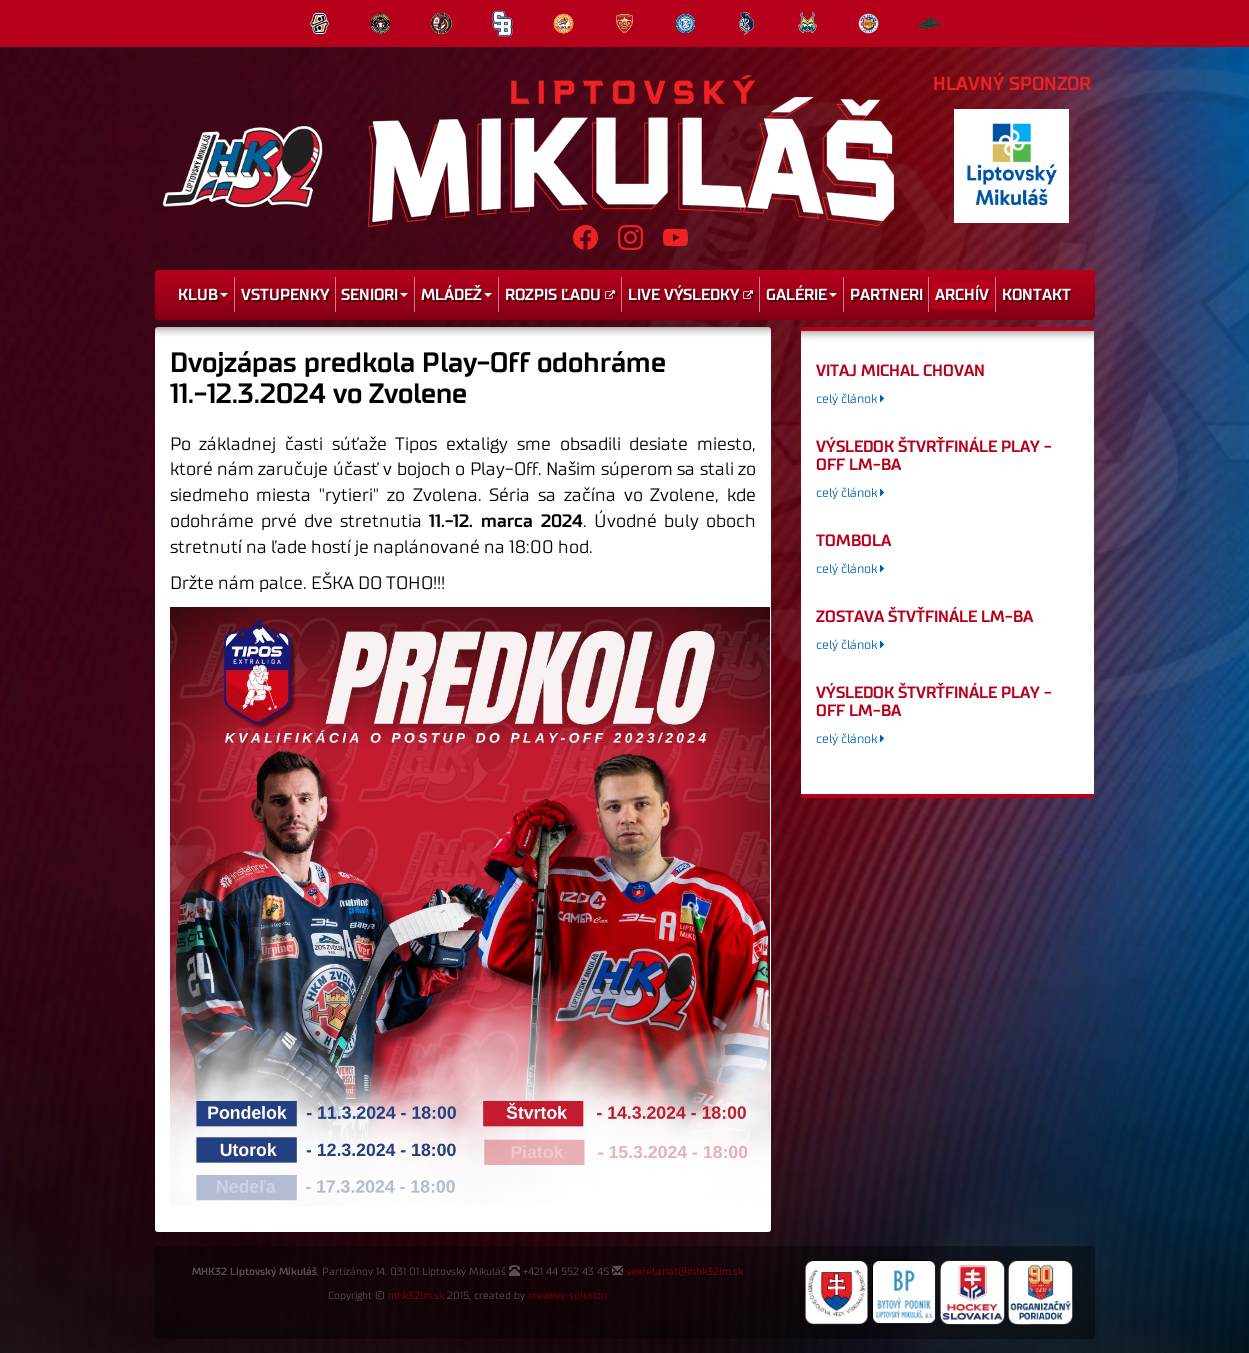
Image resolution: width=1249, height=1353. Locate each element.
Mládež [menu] (456, 295)
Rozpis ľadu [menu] (560, 295)
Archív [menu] (962, 295)
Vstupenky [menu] (285, 295)
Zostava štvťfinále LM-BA (924, 617)
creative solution (567, 1296)
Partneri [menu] (886, 295)
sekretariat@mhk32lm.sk (684, 1272)
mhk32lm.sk (416, 1296)
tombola (853, 541)
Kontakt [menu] (1036, 295)
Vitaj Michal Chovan (900, 371)
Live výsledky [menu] (690, 295)
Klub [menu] (203, 295)
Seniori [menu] (374, 295)
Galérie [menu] (801, 295)
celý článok (850, 399)
